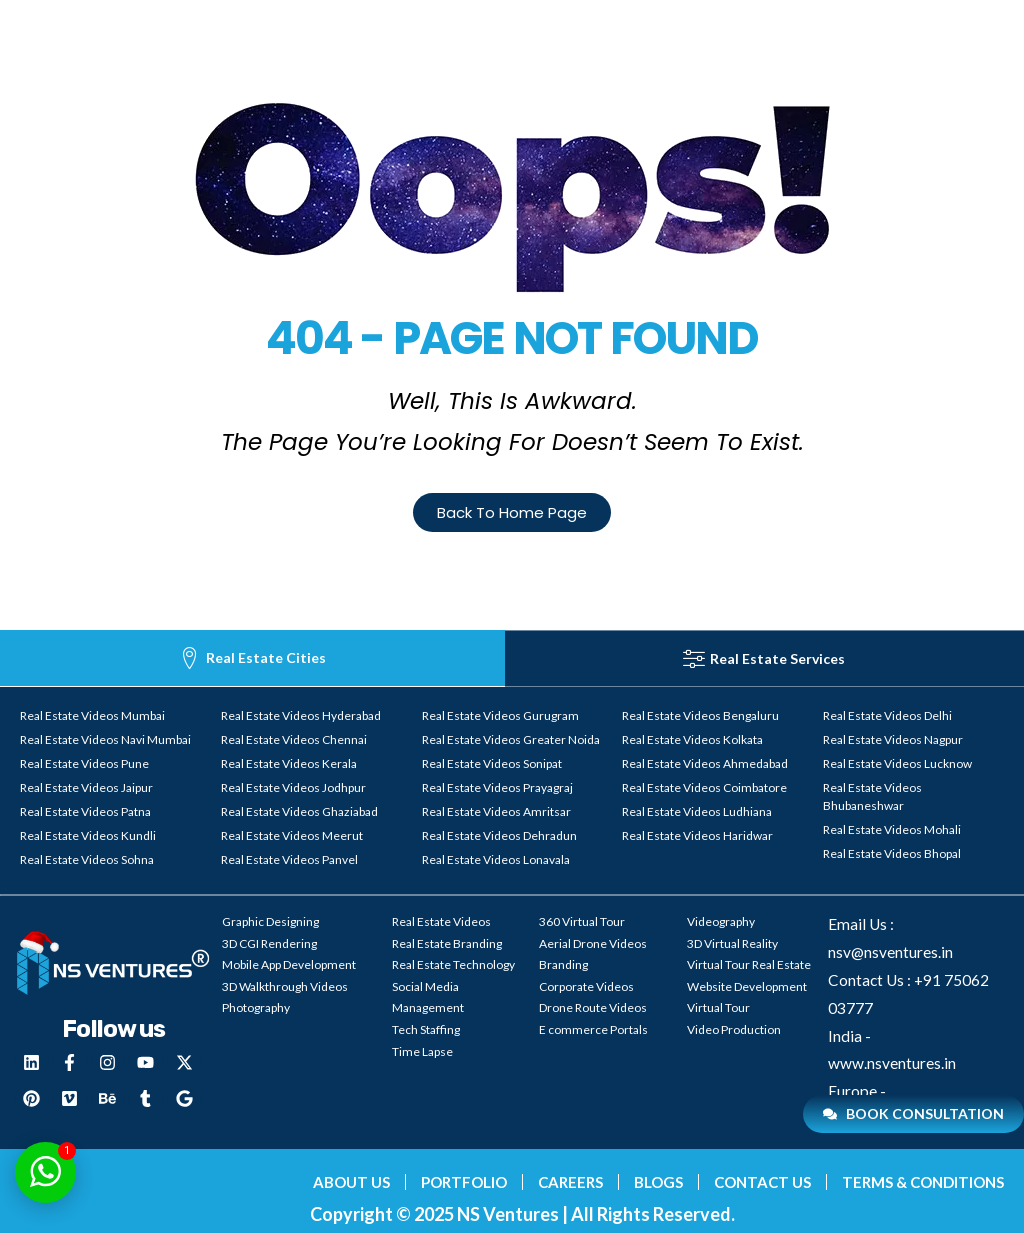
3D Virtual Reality (732, 943)
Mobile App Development (289, 964)
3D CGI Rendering (269, 943)
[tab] (252, 658)
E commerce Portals (593, 1029)
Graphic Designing (270, 921)
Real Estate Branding (447, 943)
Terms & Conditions (923, 1182)
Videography (721, 921)
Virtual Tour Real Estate (749, 964)
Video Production (734, 1029)
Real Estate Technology (453, 964)
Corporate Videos (586, 986)
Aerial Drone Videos (593, 943)
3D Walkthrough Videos (285, 986)
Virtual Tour (718, 1007)
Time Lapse (422, 1051)
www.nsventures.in (892, 1063)
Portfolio (464, 1182)
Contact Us (762, 1182)
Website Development (747, 986)
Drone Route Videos (593, 1007)
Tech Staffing (426, 1029)
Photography (256, 1007)
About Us (351, 1182)
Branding (563, 964)
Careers (570, 1182)
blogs (658, 1182)
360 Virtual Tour (582, 921)
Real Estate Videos (441, 921)
